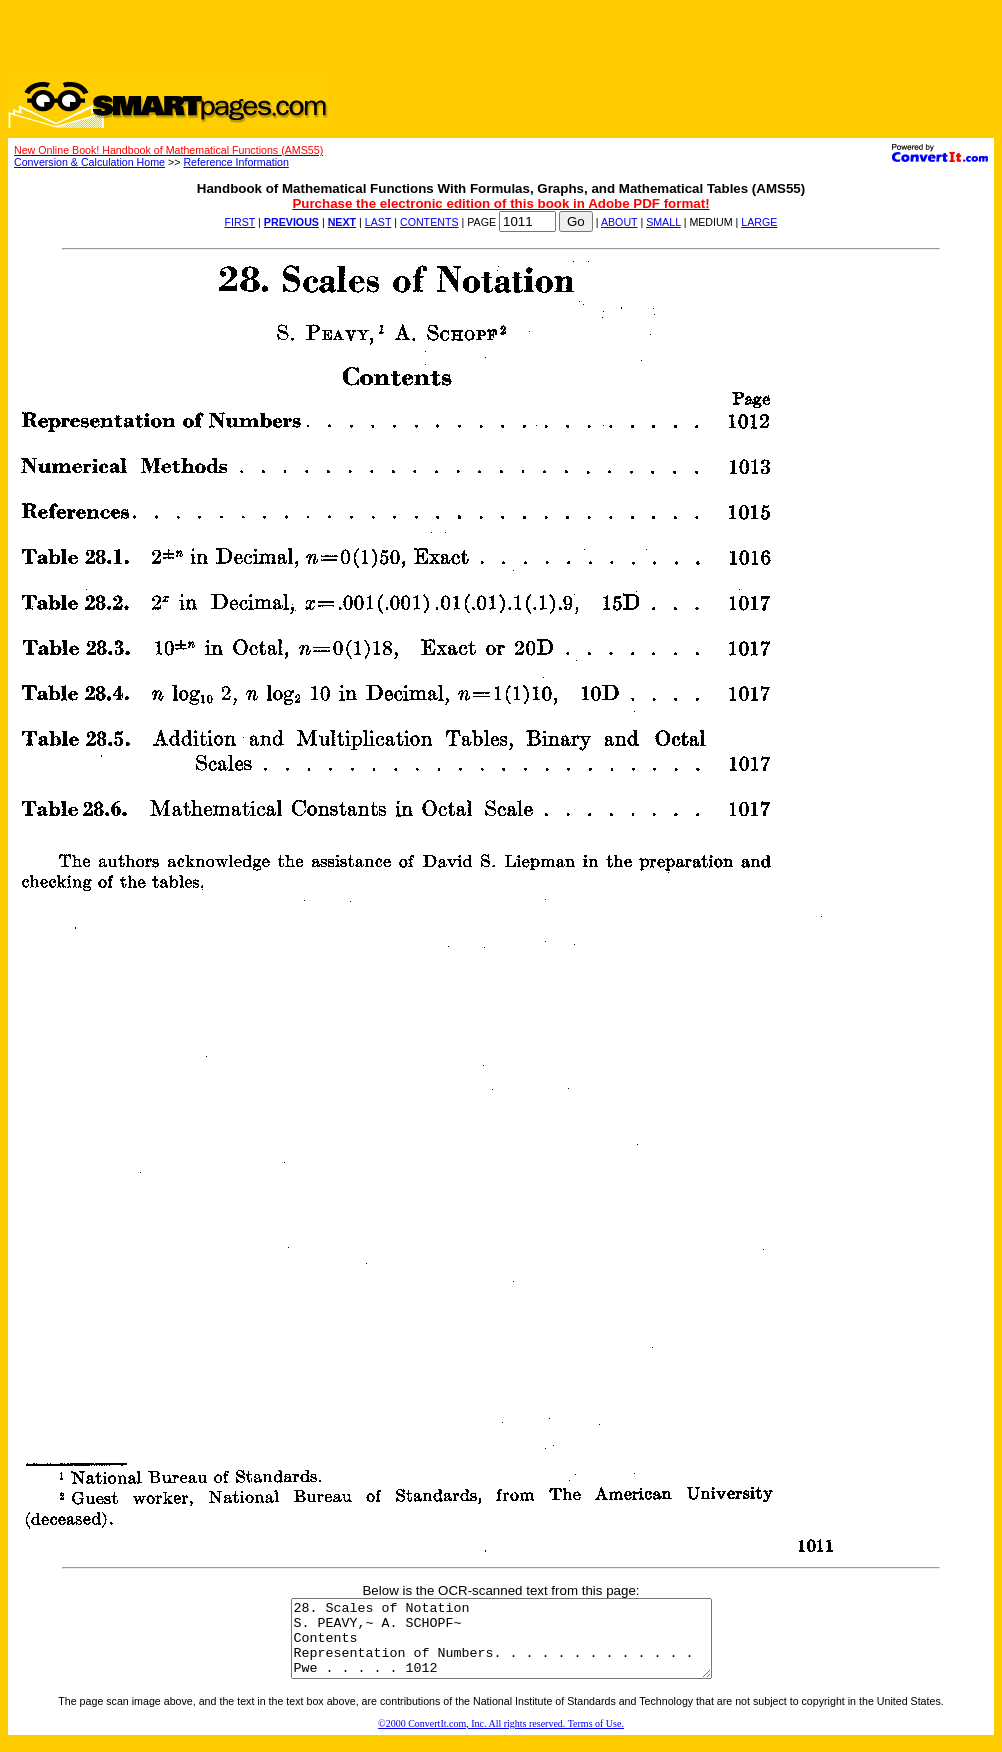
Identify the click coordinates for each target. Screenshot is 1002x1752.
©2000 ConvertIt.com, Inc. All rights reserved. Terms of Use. (501, 1738)
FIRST (240, 222)
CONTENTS (429, 222)
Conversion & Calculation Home (89, 162)
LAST (378, 222)
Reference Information (235, 162)
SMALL (663, 222)
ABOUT (619, 222)
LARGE (759, 222)
